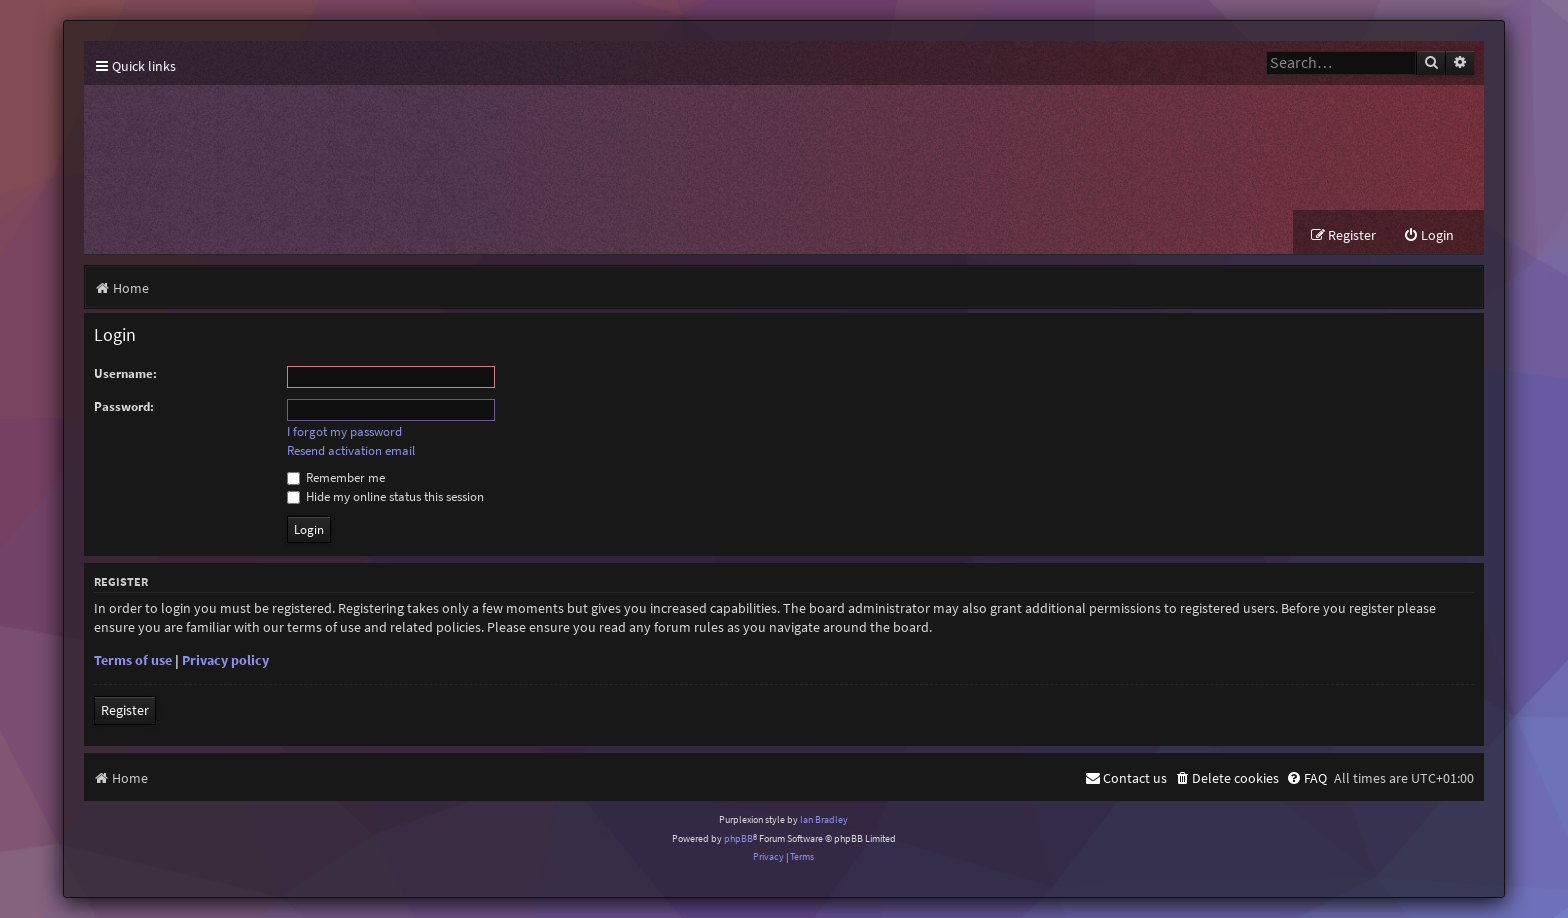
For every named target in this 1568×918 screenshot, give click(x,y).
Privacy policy (225, 660)
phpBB (738, 838)
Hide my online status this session (385, 496)
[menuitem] (1428, 235)
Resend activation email (351, 451)
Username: (125, 373)
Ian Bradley (824, 819)
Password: (124, 406)
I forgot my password (344, 432)
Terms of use (133, 660)
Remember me (336, 477)
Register (125, 710)
